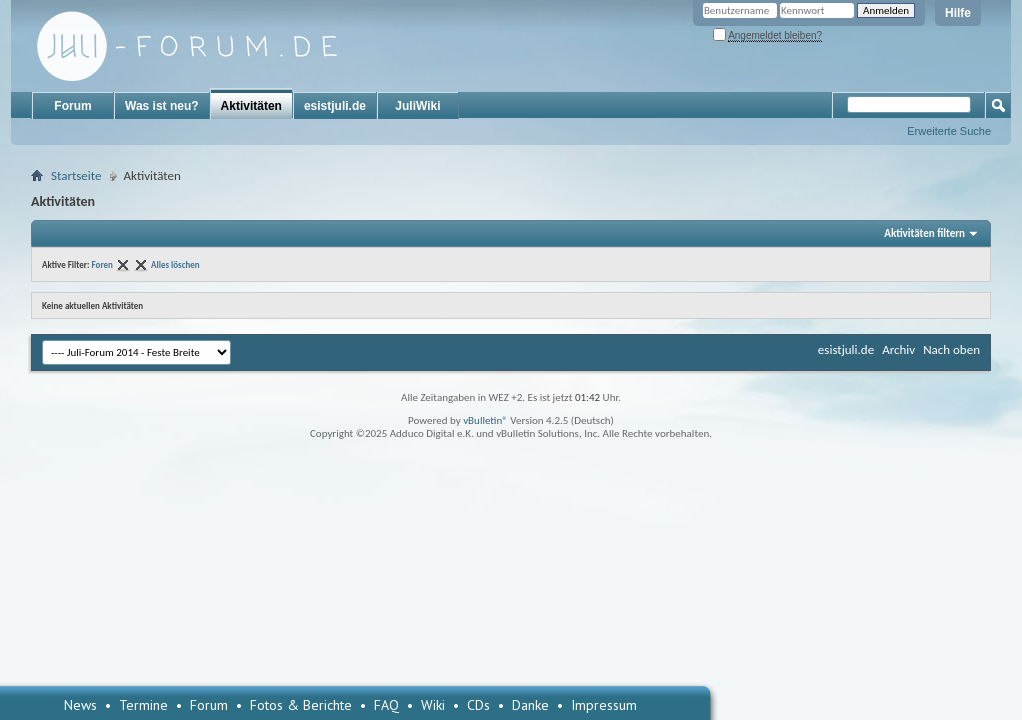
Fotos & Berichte (301, 705)
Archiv (898, 349)
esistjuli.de (335, 106)
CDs (478, 705)
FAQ (386, 705)
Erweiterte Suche (949, 131)
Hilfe (958, 13)
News (80, 705)
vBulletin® (485, 420)
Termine (143, 705)
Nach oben (951, 349)
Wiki (433, 705)
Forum (72, 106)
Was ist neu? (162, 106)
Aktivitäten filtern (924, 233)
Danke (530, 705)
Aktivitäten (251, 106)
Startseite (76, 175)
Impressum (604, 705)
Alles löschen (175, 264)
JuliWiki (417, 106)
